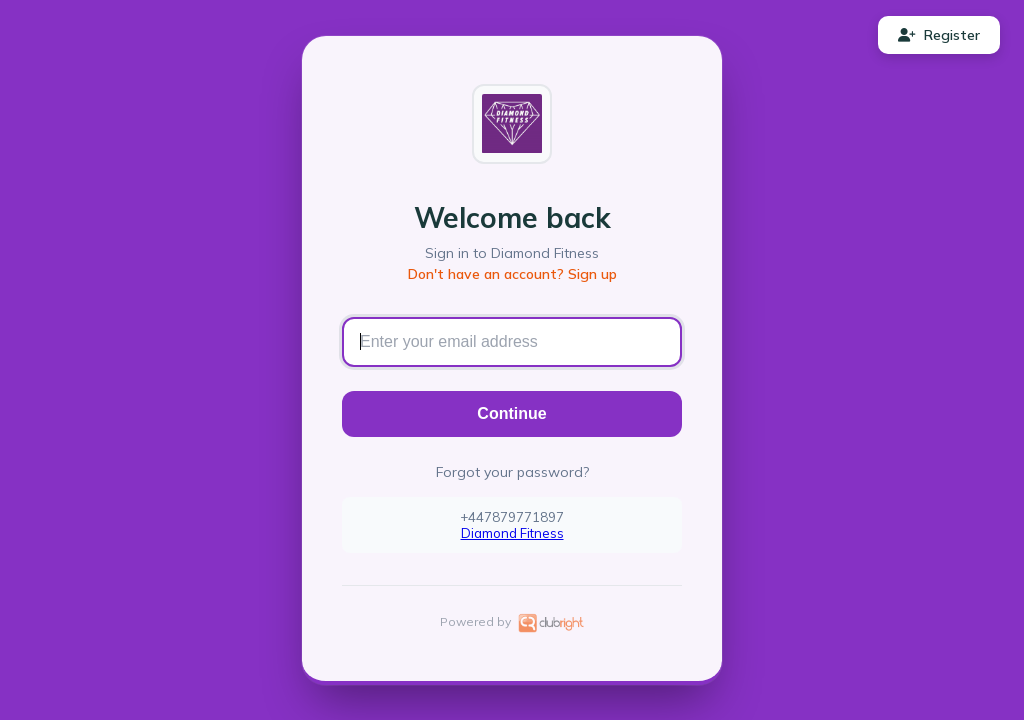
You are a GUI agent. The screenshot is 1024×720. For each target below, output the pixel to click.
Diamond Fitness (512, 533)
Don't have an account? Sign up (512, 274)
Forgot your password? (512, 472)
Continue (511, 413)
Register (939, 35)
